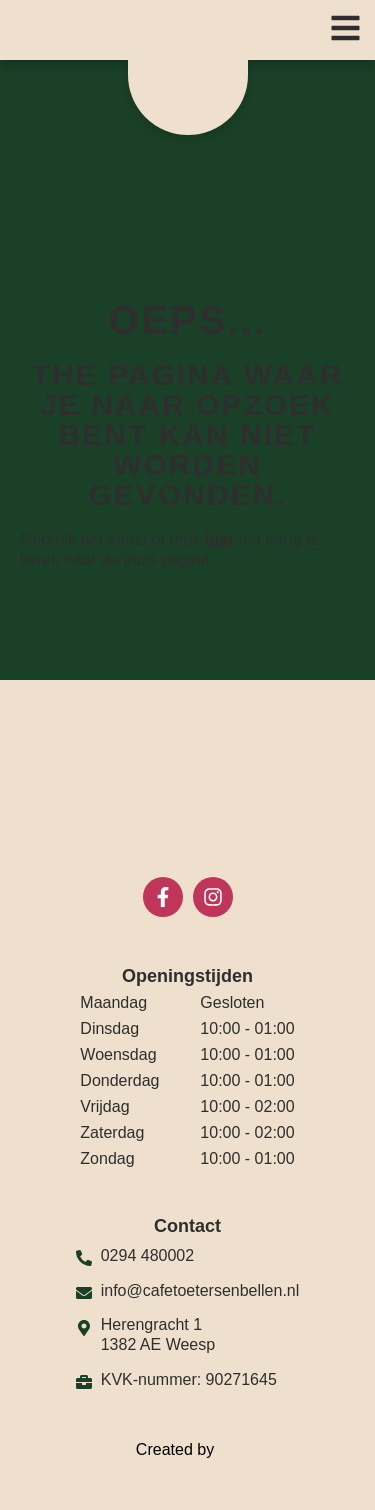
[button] (345, 27)
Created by (187, 1450)
